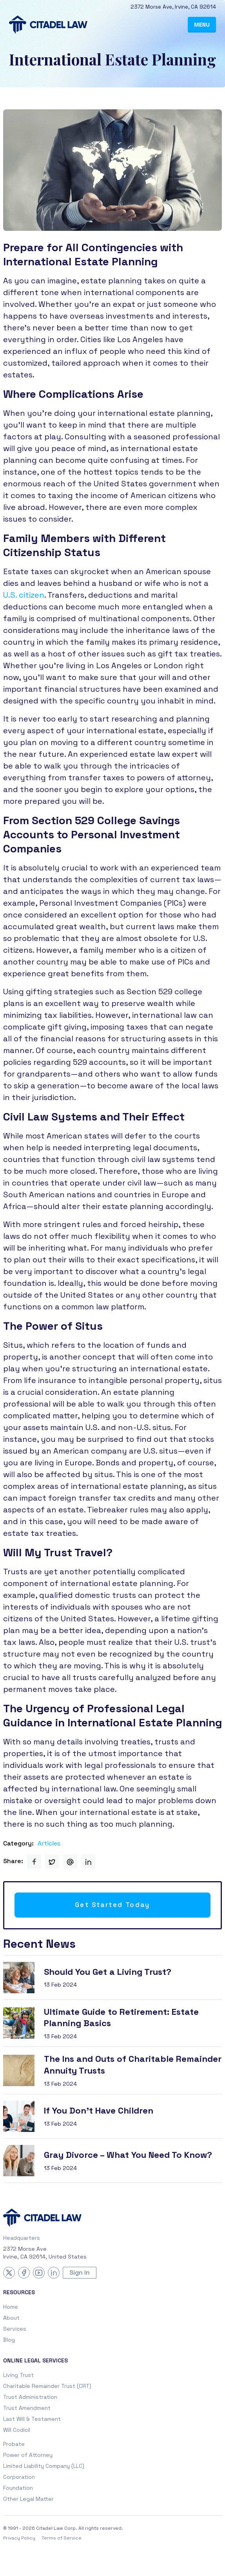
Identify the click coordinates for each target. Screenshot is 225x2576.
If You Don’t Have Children (98, 2110)
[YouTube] (39, 2273)
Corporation (19, 2476)
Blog (9, 2339)
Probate (14, 2443)
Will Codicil (16, 2429)
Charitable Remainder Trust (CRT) (47, 2385)
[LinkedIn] (54, 2273)
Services (14, 2328)
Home (10, 2306)
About (11, 2317)
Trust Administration (30, 2396)
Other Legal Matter (28, 2498)
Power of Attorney (28, 2454)
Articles (49, 1843)
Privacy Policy (19, 2538)
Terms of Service (62, 2538)
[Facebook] (24, 2273)
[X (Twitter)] (9, 2273)
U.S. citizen (23, 595)
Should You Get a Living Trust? (107, 1971)
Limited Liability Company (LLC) (43, 2465)
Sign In (79, 2272)
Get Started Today (112, 1904)
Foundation (18, 2487)
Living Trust (18, 2374)
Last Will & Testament (32, 2418)
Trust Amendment (27, 2407)
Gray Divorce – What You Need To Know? (128, 2154)
